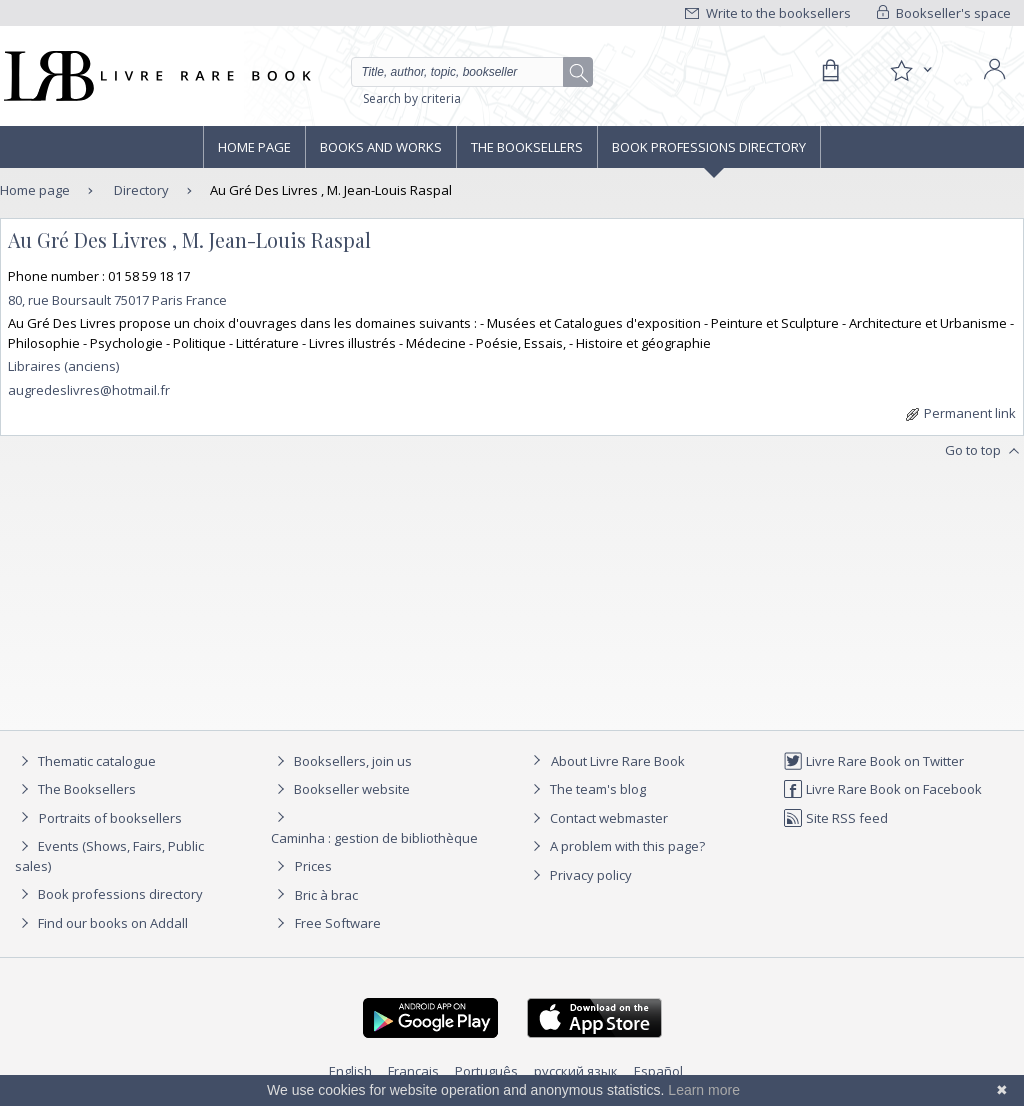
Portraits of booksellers (110, 818)
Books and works (381, 147)
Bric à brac (326, 895)
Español (658, 1071)
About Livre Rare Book (618, 761)
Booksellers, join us (341, 761)
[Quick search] (466, 72)
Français (413, 1071)
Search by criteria (412, 98)
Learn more (704, 1090)
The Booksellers (527, 147)
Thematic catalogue (85, 761)
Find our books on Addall (101, 923)
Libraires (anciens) (63, 366)
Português (486, 1071)
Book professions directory (709, 147)
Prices (313, 866)
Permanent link (960, 413)
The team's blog (586, 789)
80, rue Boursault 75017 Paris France (117, 300)
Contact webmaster (597, 818)
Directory (140, 190)
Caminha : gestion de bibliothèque (374, 838)
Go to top (984, 451)
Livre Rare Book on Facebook (882, 789)
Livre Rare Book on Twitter (873, 761)
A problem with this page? (616, 846)
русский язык (576, 1071)
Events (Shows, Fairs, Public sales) (109, 855)
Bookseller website (340, 789)
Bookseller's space (944, 13)
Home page (254, 147)
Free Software (338, 923)
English (350, 1071)
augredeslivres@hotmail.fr (89, 390)
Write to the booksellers (768, 13)
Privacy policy (579, 875)
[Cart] (830, 71)
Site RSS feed (835, 818)
